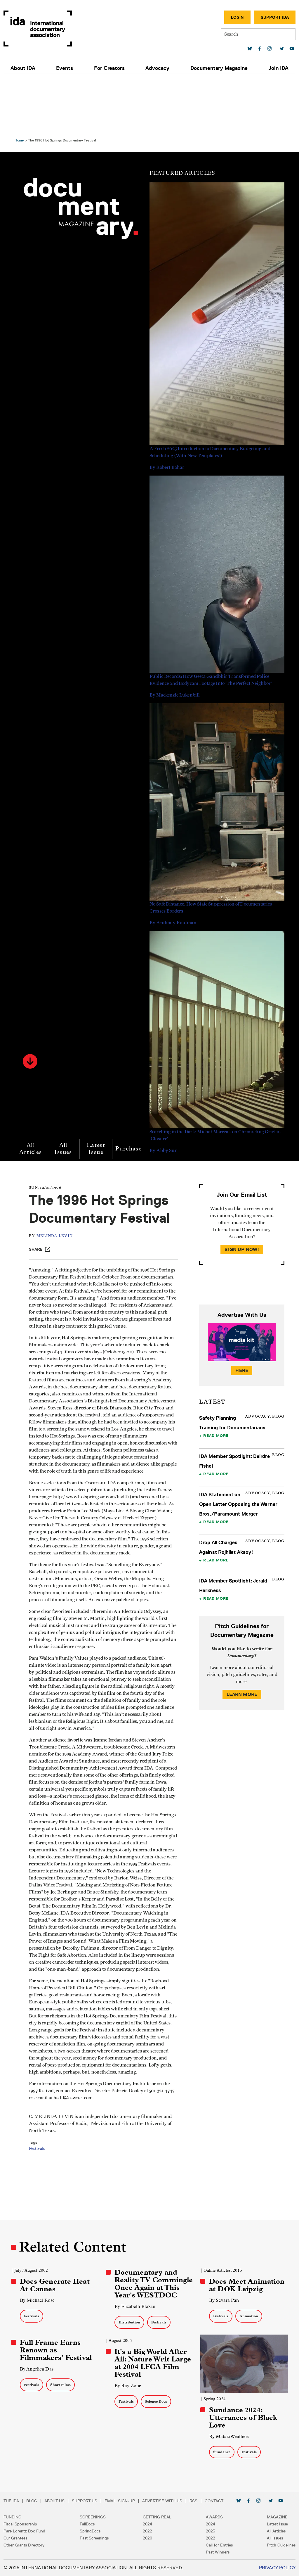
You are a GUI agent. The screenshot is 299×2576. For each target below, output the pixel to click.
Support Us (84, 2501)
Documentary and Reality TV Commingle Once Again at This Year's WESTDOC (148, 2281)
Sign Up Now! (239, 1193)
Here (240, 1314)
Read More (215, 1379)
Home (22, 84)
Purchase (132, 1092)
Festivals (43, 2198)
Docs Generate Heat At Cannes (58, 2279)
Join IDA (278, 68)
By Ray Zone (128, 2387)
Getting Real (157, 2517)
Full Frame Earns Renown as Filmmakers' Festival (59, 2351)
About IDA (23, 68)
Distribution (130, 2323)
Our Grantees (15, 2538)
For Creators (109, 68)
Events (64, 68)
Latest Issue (99, 1092)
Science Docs (157, 2403)
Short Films (63, 2386)
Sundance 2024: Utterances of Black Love (242, 2417)
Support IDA (275, 17)
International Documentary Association (38, 28)
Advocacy (157, 68)
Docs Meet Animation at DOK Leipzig (246, 2279)
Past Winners (218, 2552)
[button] (33, 1005)
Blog (31, 2501)
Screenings (93, 2517)
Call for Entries (219, 2545)
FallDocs (87, 2524)
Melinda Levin (61, 1215)
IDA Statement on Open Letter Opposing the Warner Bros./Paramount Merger (237, 1448)
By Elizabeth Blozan (135, 2308)
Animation (248, 2310)
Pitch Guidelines (281, 2545)
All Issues (66, 1092)
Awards (214, 2517)
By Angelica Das (39, 2370)
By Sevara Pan (223, 2294)
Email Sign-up (120, 2501)
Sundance (221, 2452)
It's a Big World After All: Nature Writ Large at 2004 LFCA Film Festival (153, 2364)
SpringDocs (90, 2531)
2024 (147, 2524)
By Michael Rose (40, 2294)
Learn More (240, 1638)
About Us (54, 2501)
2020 (147, 2538)
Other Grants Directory (24, 2545)
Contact (214, 2501)
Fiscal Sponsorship (20, 2524)
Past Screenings (94, 2538)
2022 (147, 2531)
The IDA (11, 2501)
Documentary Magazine (219, 68)
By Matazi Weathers (228, 2436)
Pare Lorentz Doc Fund (24, 2531)
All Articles (33, 1092)
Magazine (277, 2517)
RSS (193, 2501)
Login (237, 17)
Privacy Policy (277, 2567)
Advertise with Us (162, 2501)
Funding (12, 2517)
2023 (210, 2531)
